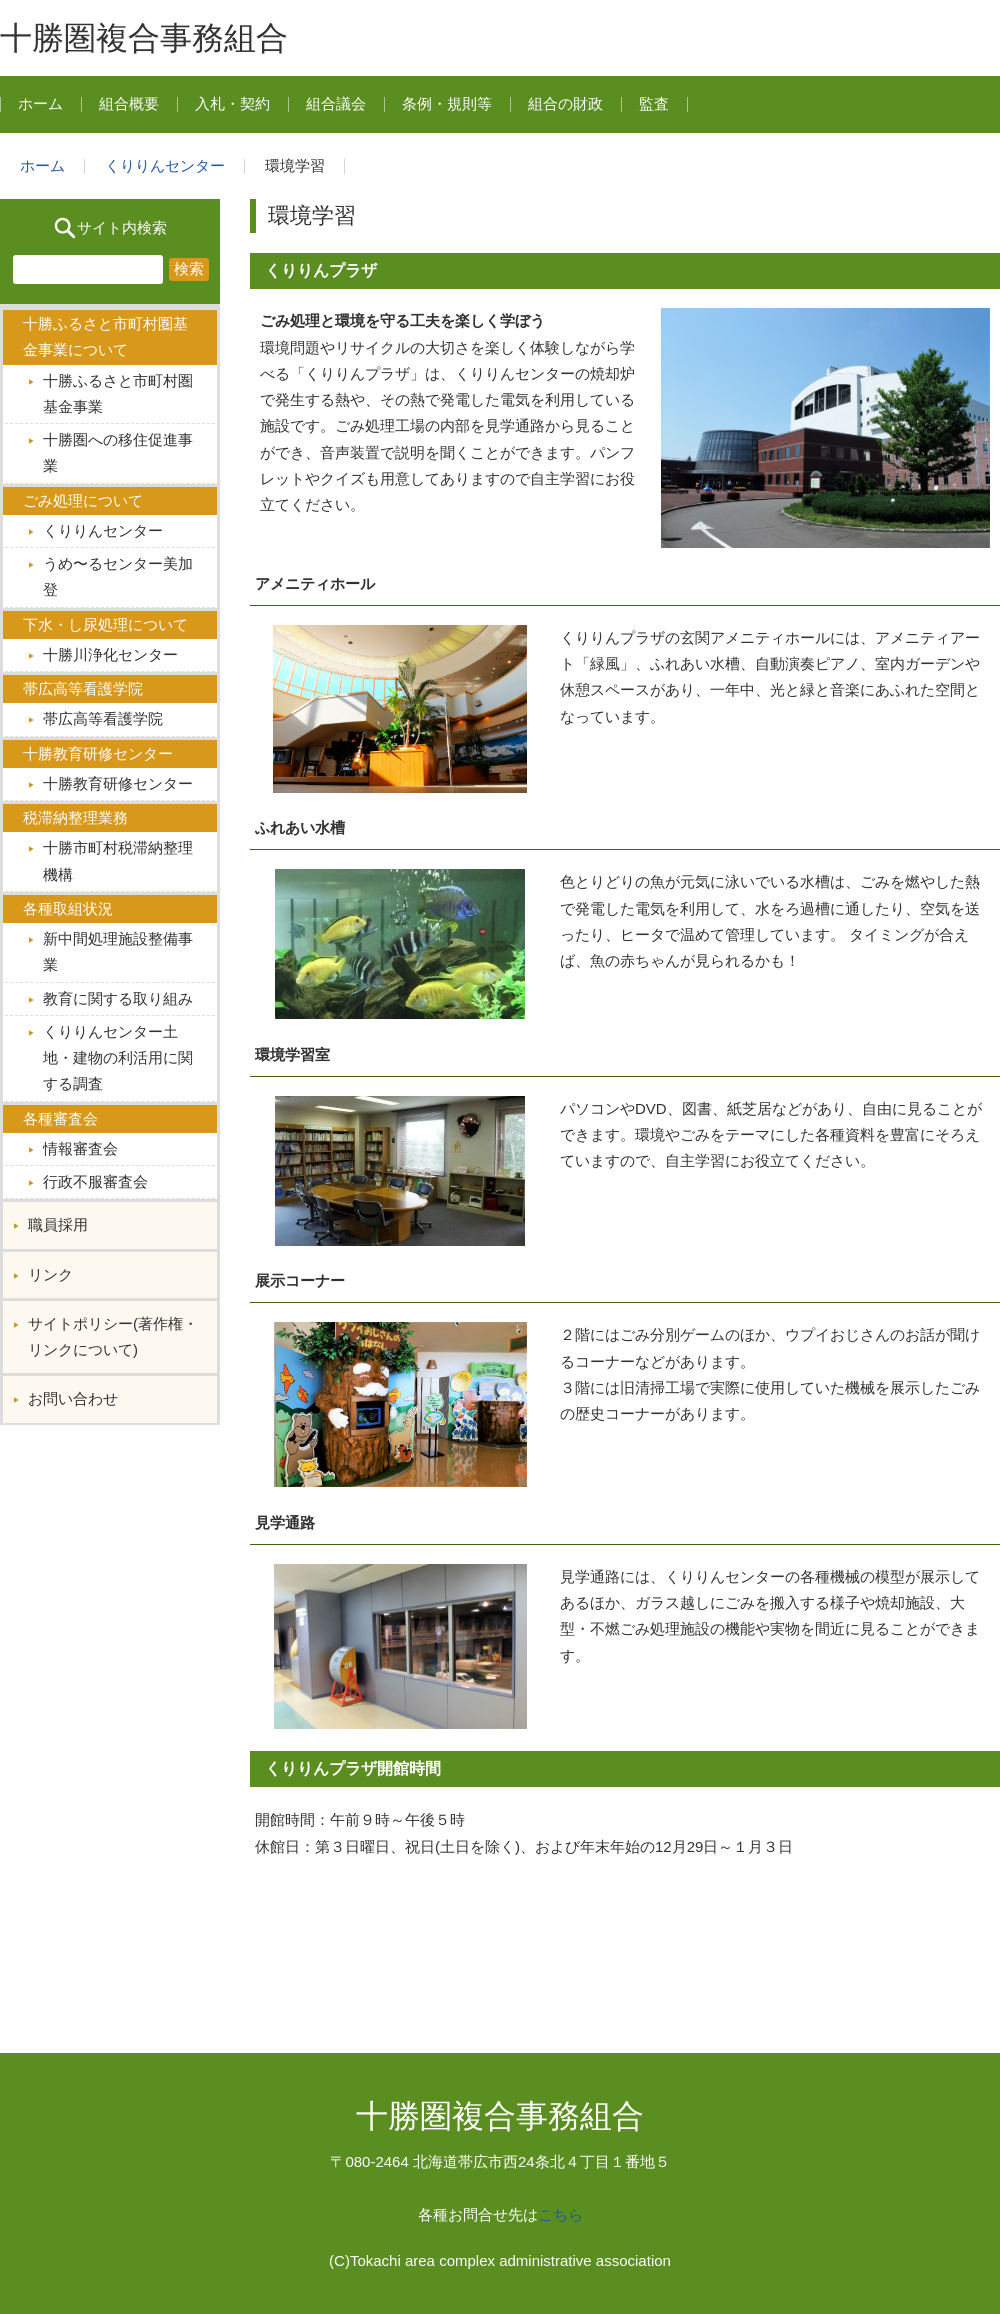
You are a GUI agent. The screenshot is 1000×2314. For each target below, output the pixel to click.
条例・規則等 (447, 103)
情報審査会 (80, 1148)
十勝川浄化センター (110, 654)
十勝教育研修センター (118, 783)
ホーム (40, 103)
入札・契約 (232, 103)
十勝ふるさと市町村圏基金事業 (118, 393)
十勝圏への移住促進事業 (118, 452)
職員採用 (58, 1224)
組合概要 (129, 103)
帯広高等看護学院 (103, 718)
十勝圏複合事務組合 (144, 38)
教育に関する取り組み (118, 998)
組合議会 (336, 103)
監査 (654, 103)
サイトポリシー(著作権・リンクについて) (113, 1336)
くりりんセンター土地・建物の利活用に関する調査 (118, 1058)
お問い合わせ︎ (73, 1398)
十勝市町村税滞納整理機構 (118, 860)
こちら (560, 2214)
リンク (50, 1274)
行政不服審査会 (95, 1181)
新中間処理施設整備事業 (118, 951)
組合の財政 (565, 103)
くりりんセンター (165, 165)
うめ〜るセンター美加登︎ (118, 576)
